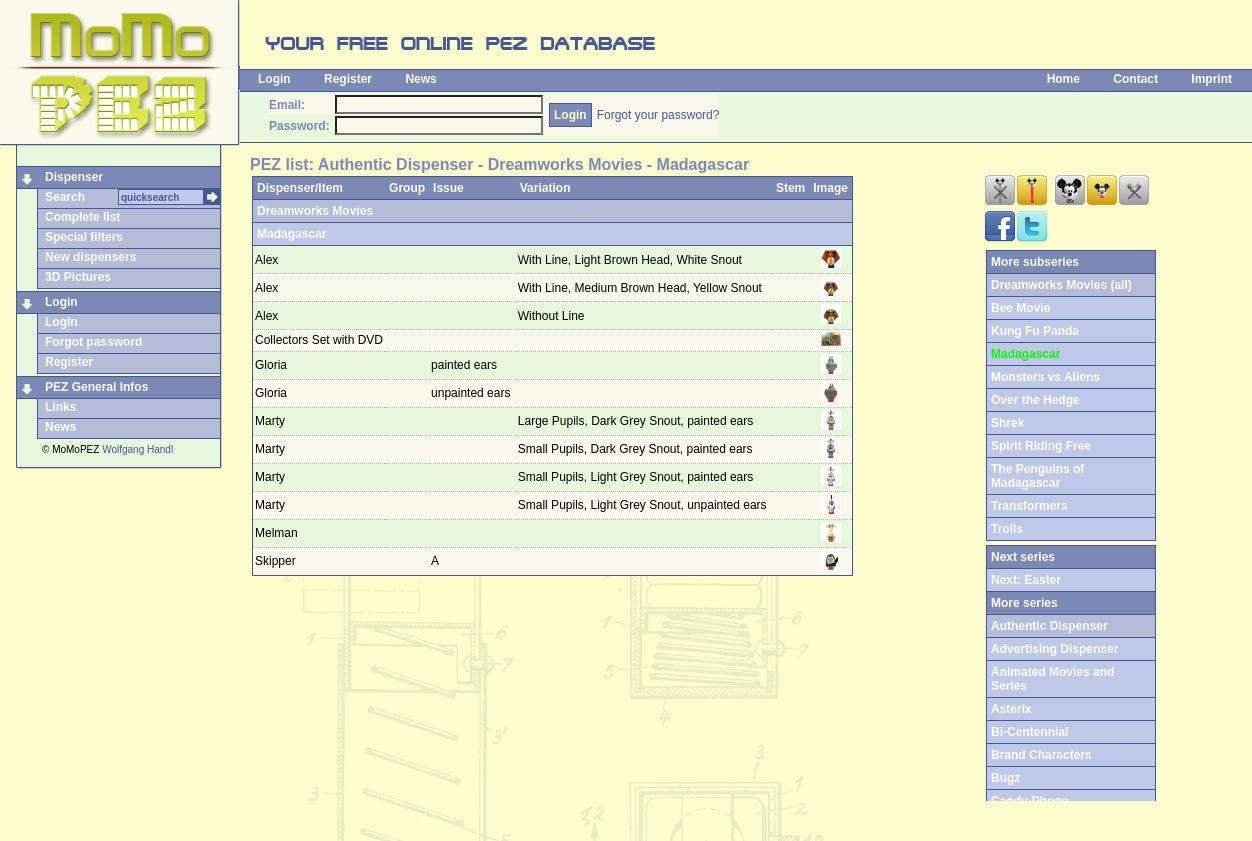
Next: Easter (1026, 580)
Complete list (82, 217)
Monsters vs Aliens (1045, 377)
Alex (266, 260)
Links (60, 407)
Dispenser (74, 177)
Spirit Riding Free (1041, 446)
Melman (276, 533)
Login (274, 79)
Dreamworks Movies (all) (1061, 285)
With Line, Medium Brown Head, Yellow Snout (641, 288)
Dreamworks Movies (315, 211)
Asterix (1011, 709)
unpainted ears (472, 393)
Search (65, 197)
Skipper (275, 561)
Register (348, 79)
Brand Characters (1041, 755)
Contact (1135, 79)
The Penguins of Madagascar (1037, 476)
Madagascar (291, 234)
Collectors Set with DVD (319, 340)
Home (1063, 79)
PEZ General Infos (96, 387)
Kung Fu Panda (1035, 331)
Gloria (271, 365)
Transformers (1029, 506)
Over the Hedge (1035, 400)
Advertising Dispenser (1054, 649)
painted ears (465, 365)
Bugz (1005, 778)
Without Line (553, 316)
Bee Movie (1020, 308)
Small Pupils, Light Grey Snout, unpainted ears (644, 505)
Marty (270, 421)
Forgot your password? (658, 115)
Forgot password (93, 342)
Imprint (1211, 79)
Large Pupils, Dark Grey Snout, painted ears (637, 421)
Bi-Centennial (1029, 732)
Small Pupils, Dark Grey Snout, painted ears (637, 449)
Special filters (84, 237)
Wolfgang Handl (137, 449)
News (420, 79)
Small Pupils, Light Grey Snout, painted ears (637, 477)
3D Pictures (78, 277)
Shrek (1007, 423)
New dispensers (90, 257)
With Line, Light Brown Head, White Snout (631, 260)
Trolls (1007, 529)
